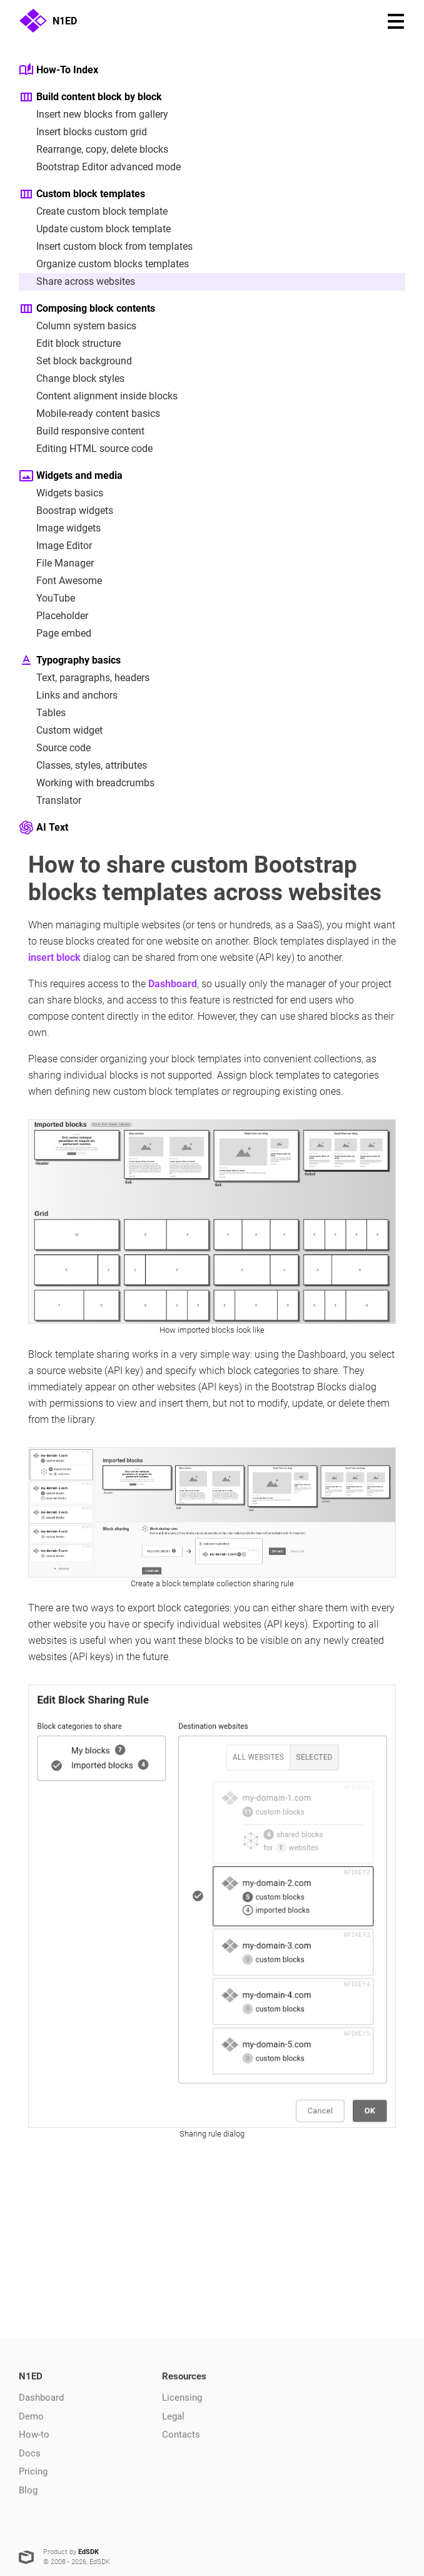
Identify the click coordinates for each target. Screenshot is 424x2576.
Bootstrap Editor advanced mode (100, 167)
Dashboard (172, 984)
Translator (50, 800)
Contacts (181, 2434)
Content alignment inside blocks (98, 396)
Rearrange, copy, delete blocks (93, 149)
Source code (55, 748)
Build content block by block (90, 97)
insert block (54, 957)
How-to (34, 2434)
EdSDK (88, 2552)
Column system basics (77, 326)
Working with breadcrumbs (86, 783)
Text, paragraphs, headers (84, 677)
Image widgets (60, 528)
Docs (30, 2453)
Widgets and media (71, 475)
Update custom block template (95, 229)
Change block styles (71, 378)
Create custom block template (93, 211)
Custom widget (61, 730)
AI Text (43, 827)
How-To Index (58, 70)
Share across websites (77, 281)
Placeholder (53, 615)
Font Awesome (60, 580)
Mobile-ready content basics (89, 413)
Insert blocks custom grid (83, 132)
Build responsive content (81, 431)
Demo (31, 2416)
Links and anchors (68, 695)
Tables (42, 713)
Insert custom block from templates (106, 246)
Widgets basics (61, 493)
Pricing (33, 2471)
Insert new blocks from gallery (93, 114)
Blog (28, 2490)
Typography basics (70, 660)
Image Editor (55, 545)
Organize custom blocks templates (104, 264)
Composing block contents (87, 308)
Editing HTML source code (86, 448)
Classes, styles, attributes (83, 765)
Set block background (75, 361)
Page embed (55, 633)
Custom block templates (82, 194)
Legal (173, 2416)
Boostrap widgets (66, 510)
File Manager (56, 563)
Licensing (182, 2397)
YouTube (47, 598)
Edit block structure (70, 343)
